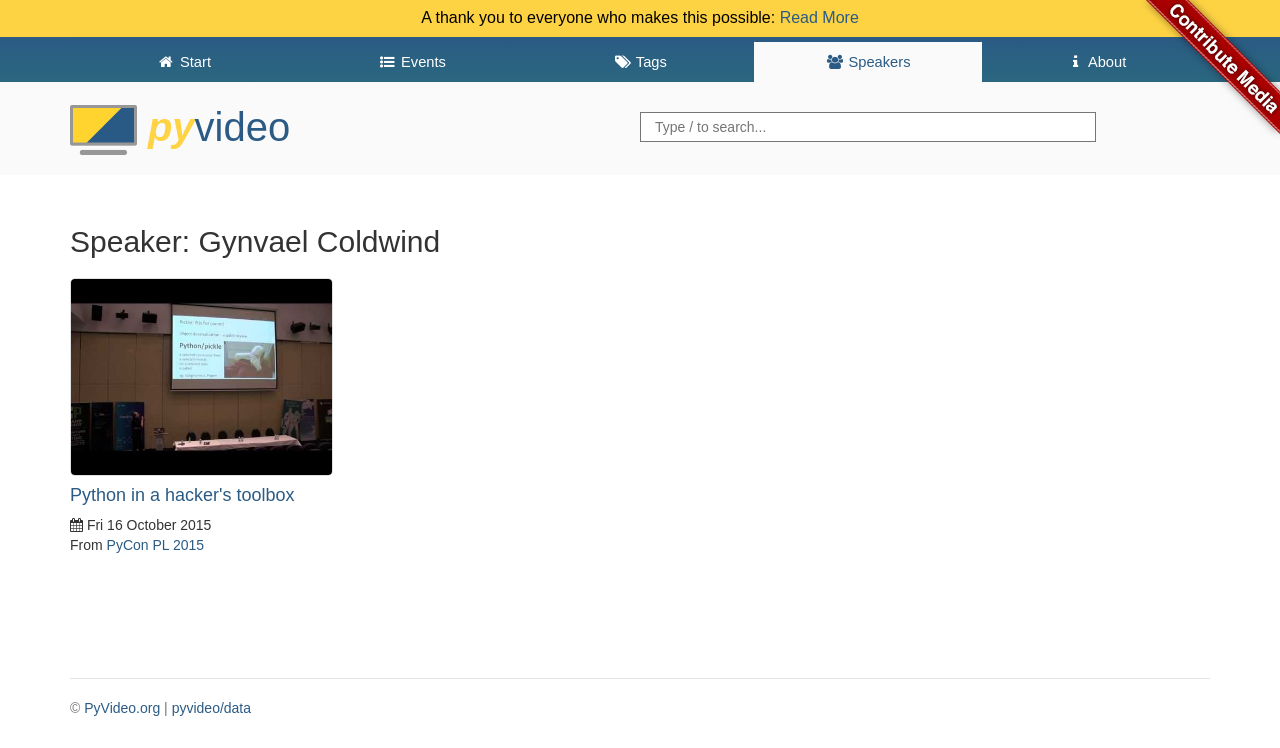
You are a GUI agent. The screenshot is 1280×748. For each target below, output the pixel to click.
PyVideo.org (122, 708)
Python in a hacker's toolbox (182, 495)
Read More (819, 17)
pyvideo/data (211, 708)
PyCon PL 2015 (156, 545)
